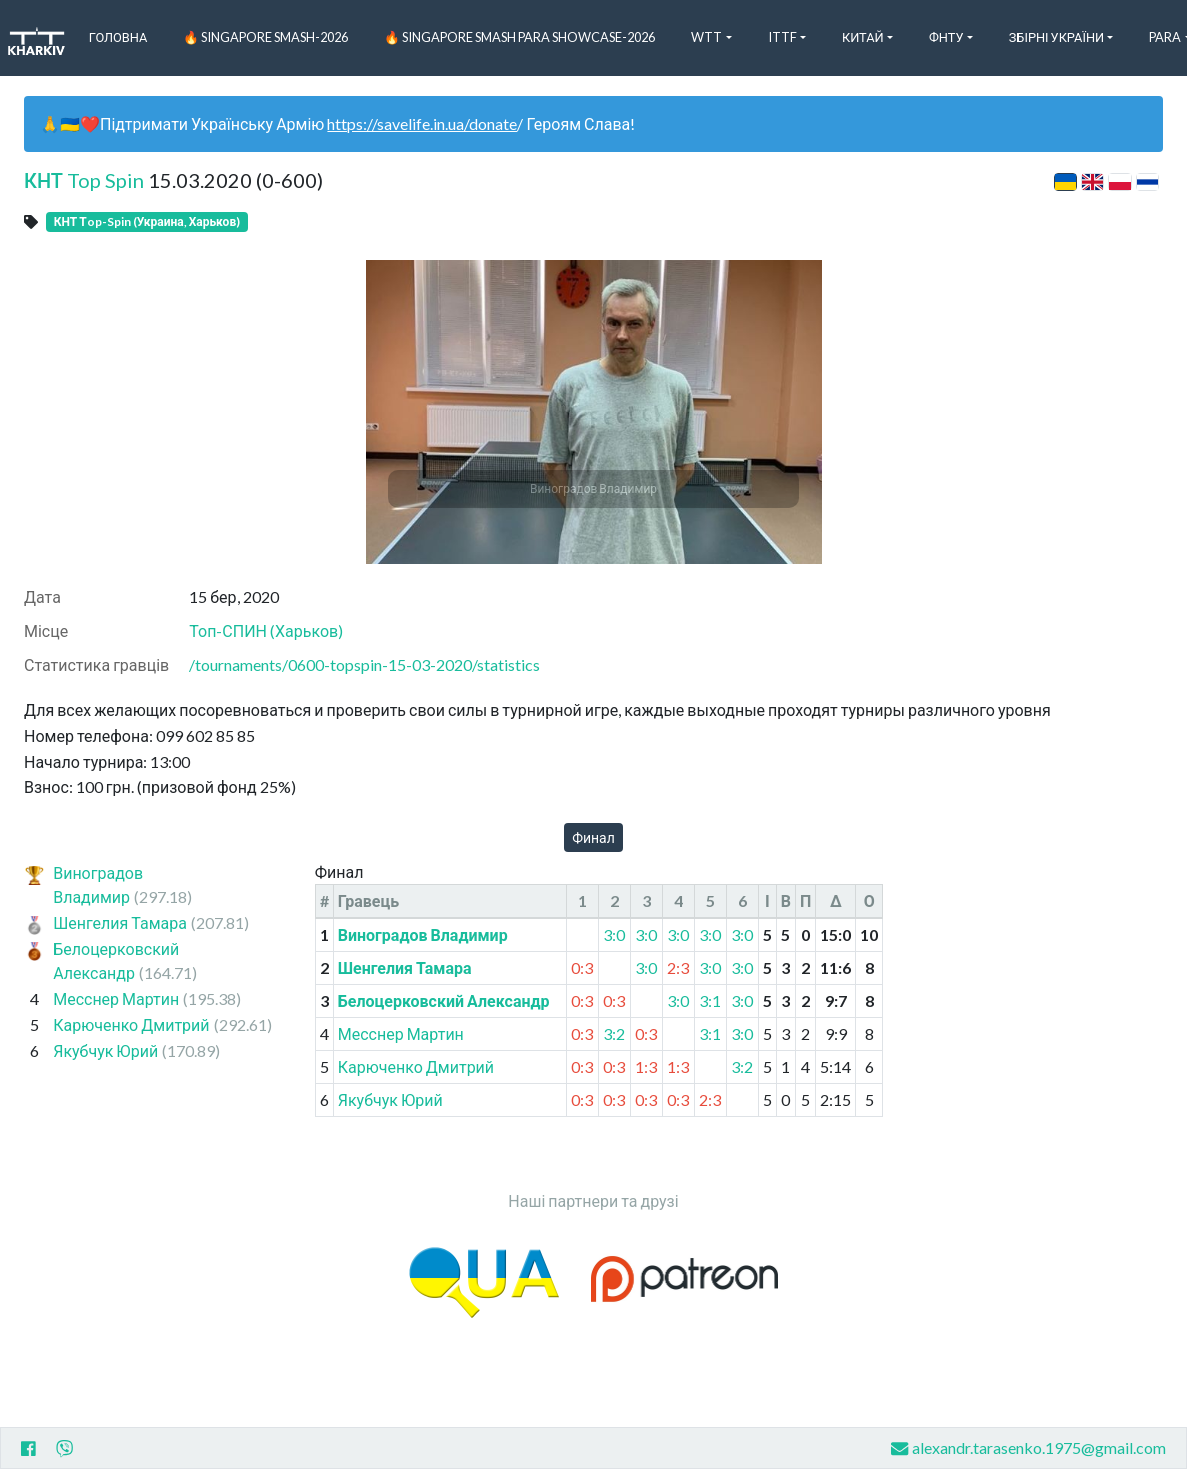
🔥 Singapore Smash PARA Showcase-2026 (519, 37)
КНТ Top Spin (84, 180)
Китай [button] (863, 37)
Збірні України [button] (1056, 37)
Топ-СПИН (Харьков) (266, 630)
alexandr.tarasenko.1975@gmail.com (1028, 1448)
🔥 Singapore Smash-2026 (265, 37)
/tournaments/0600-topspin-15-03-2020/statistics (364, 664)
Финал (593, 837)
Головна (118, 37)
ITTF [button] (782, 37)
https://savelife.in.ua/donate (422, 123)
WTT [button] (706, 37)
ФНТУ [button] (946, 37)
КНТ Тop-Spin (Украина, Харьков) (147, 221)
